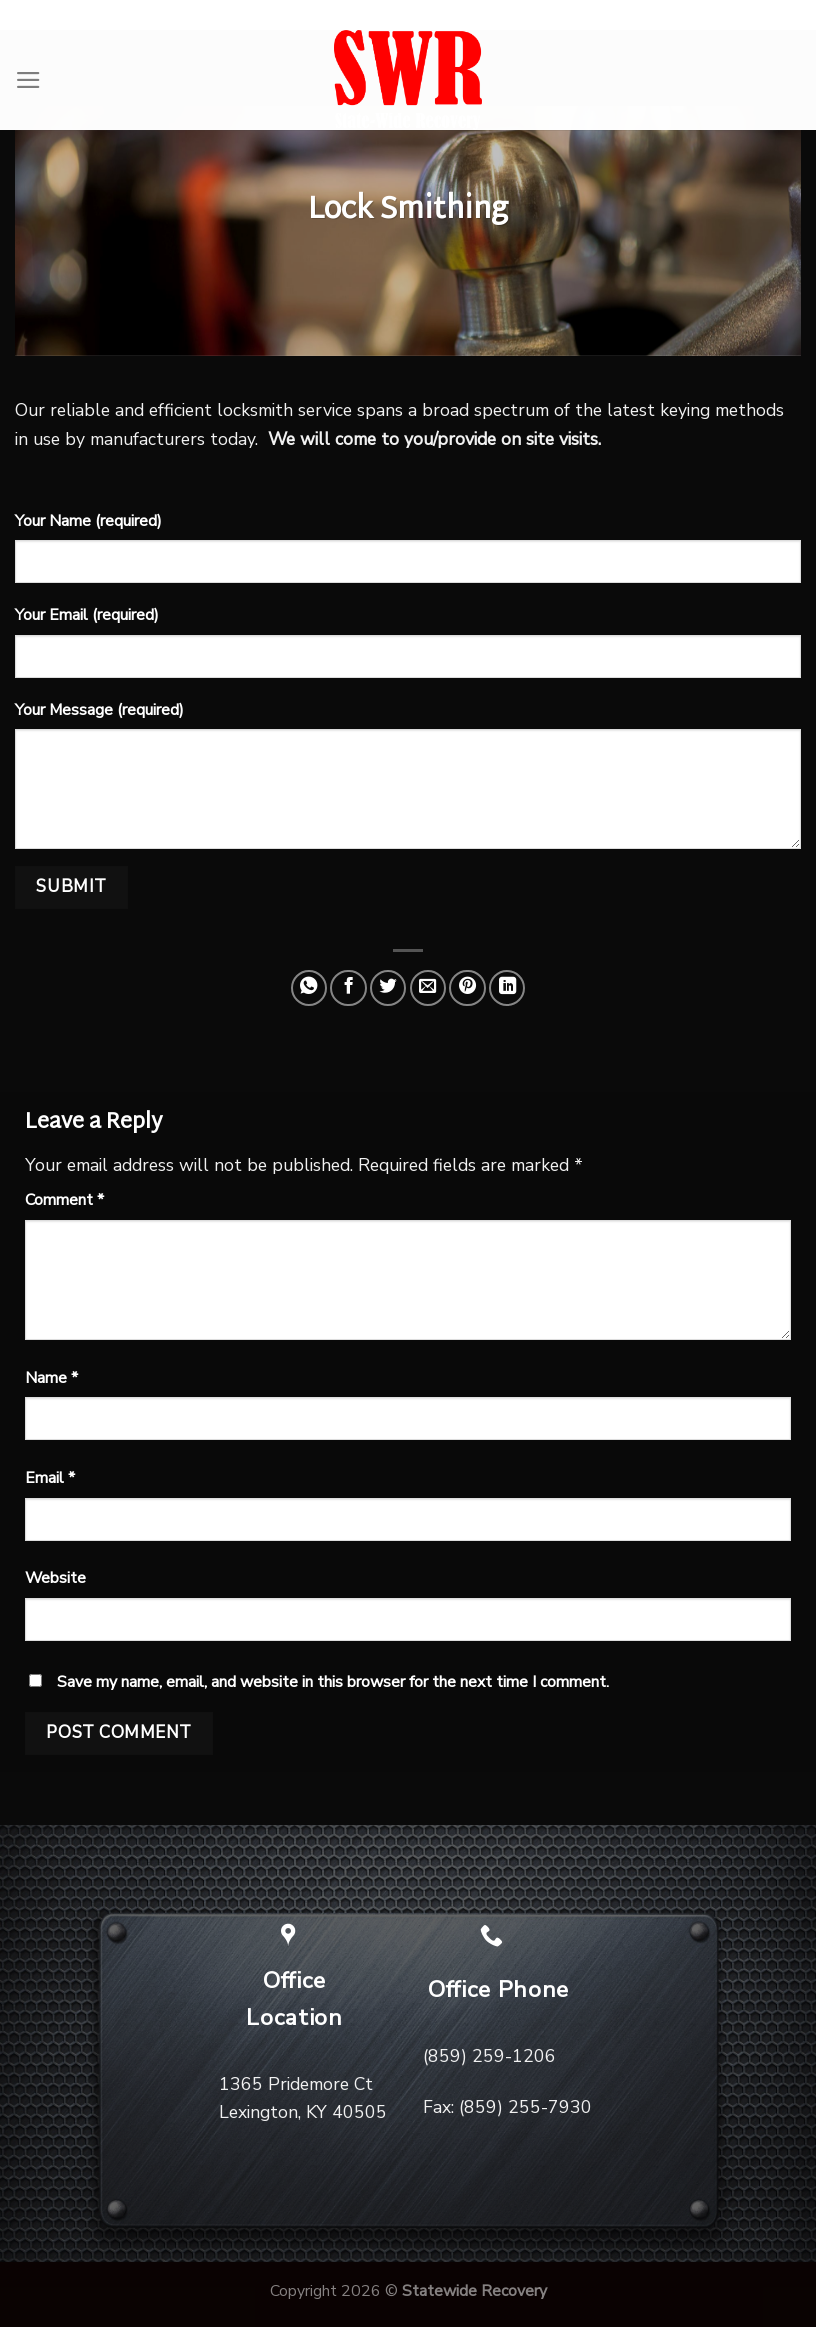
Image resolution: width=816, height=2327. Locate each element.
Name (51, 1378)
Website (55, 1578)
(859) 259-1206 (489, 2056)
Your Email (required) (87, 615)
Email (50, 1478)
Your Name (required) (88, 521)
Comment (64, 1200)
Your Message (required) (99, 710)
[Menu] (28, 80)
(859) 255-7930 (525, 2107)
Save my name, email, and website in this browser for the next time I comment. (333, 1682)
